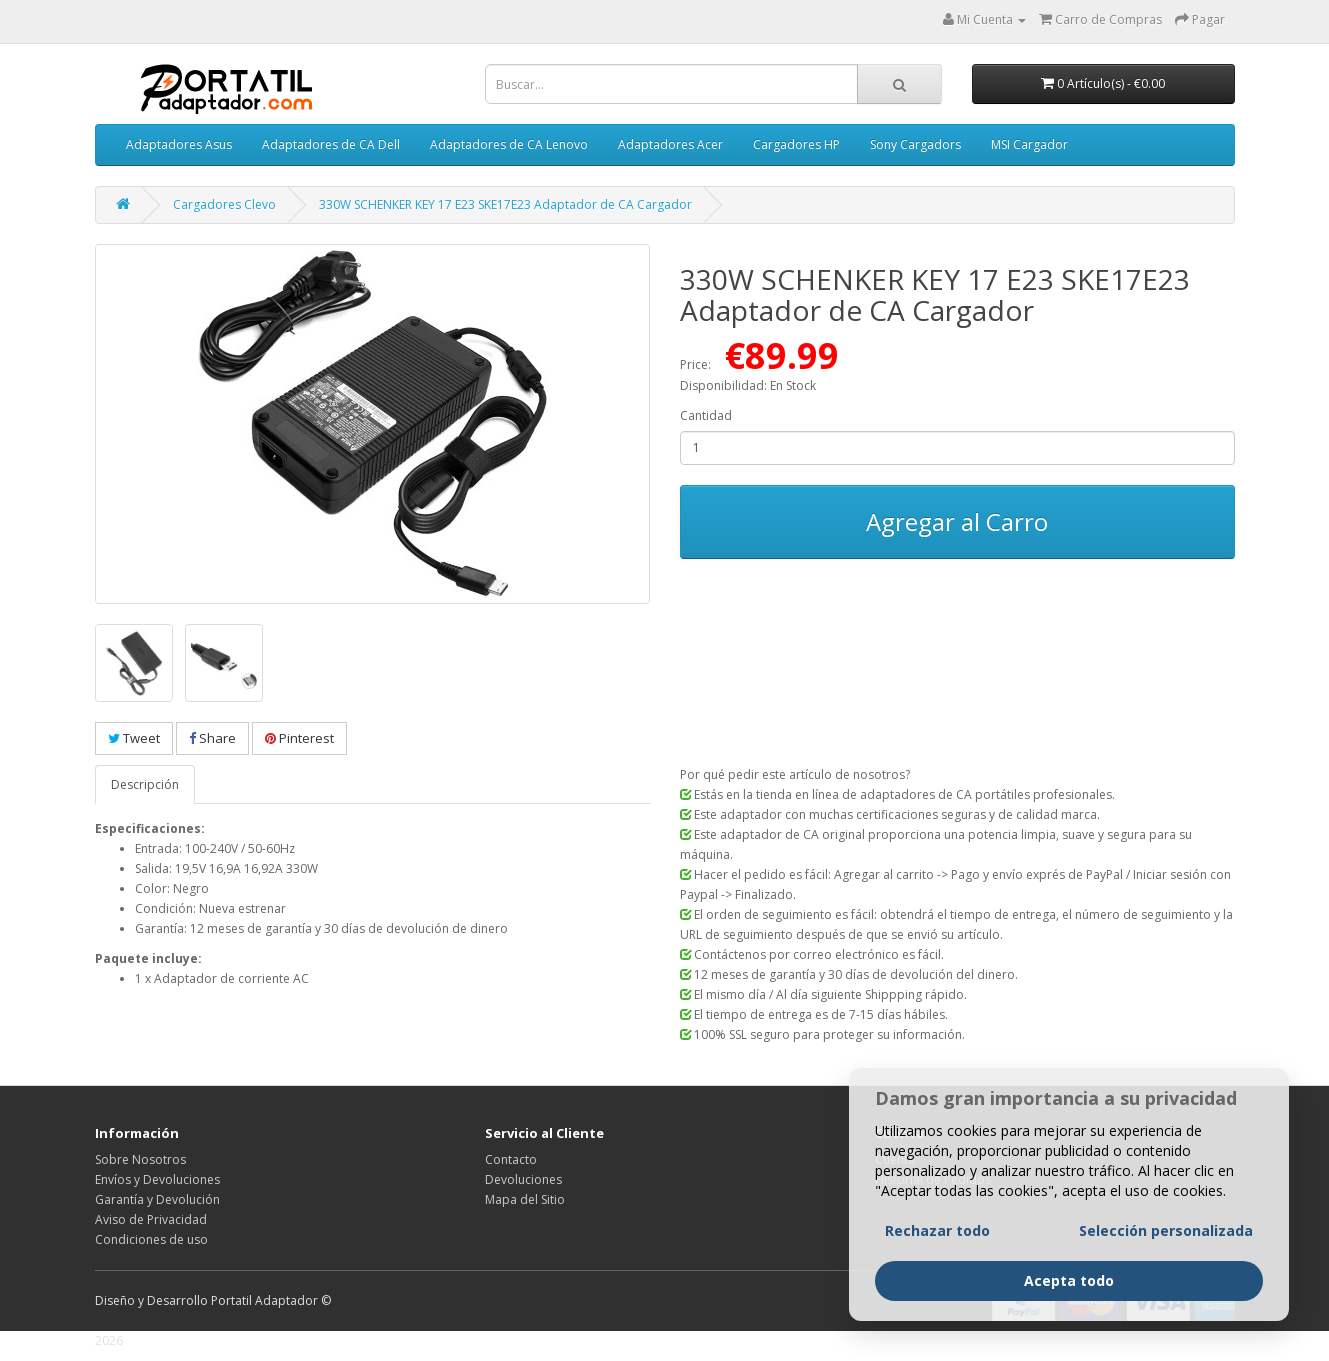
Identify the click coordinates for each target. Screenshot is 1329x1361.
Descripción (145, 784)
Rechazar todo (937, 1230)
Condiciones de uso (151, 1239)
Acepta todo (1069, 1280)
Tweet (134, 738)
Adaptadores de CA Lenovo (509, 144)
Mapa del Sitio (525, 1199)
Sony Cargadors (915, 144)
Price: (695, 364)
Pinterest (299, 738)
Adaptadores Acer (670, 144)
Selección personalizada (1166, 1230)
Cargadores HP (796, 144)
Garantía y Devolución (157, 1199)
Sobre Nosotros (140, 1159)
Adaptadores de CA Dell (331, 144)
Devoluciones (523, 1179)
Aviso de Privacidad (151, 1219)
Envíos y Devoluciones (157, 1179)
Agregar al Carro (957, 521)
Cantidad (706, 415)
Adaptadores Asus (179, 144)
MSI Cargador (1029, 144)
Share (212, 738)
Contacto (511, 1159)
